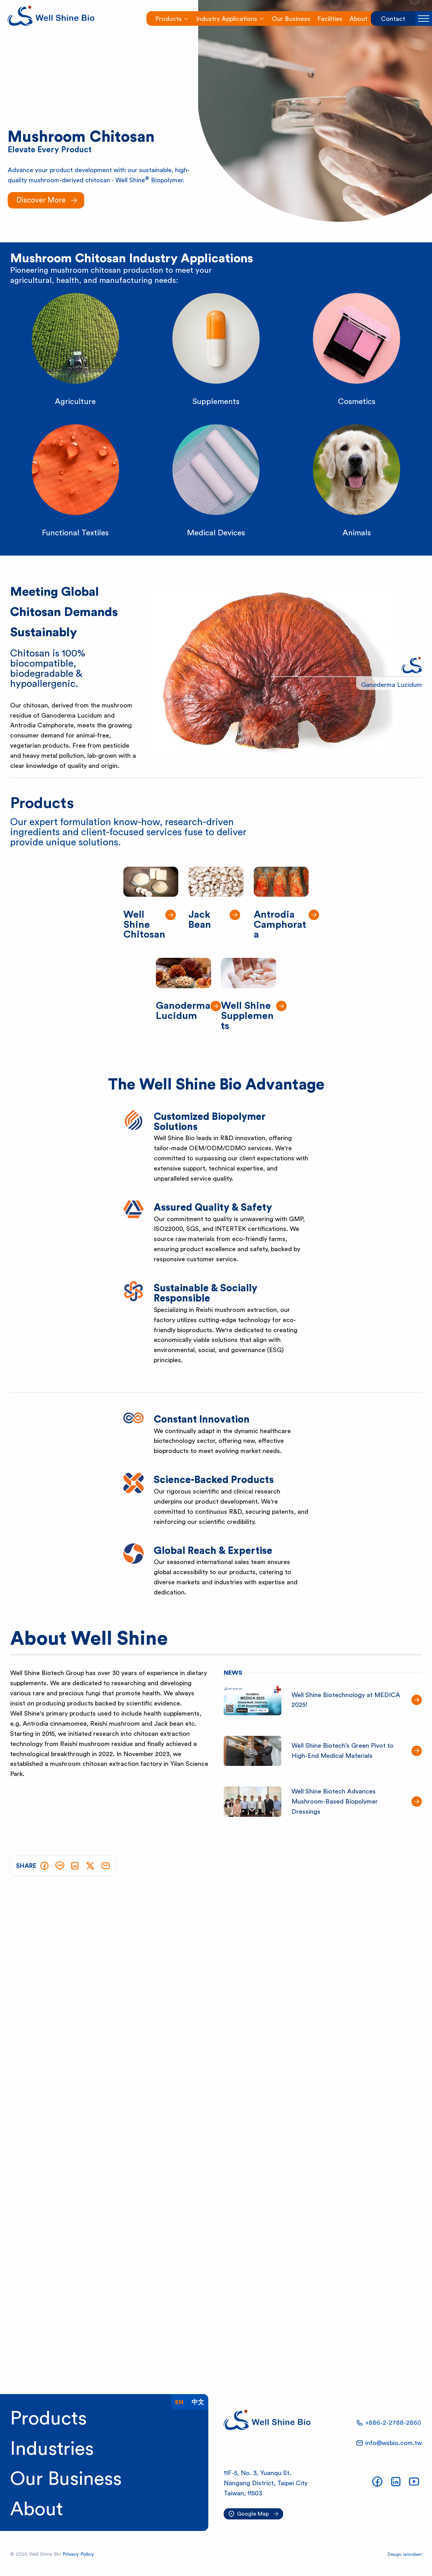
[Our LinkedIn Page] (396, 2482)
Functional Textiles (75, 533)
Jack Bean (199, 920)
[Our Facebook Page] (377, 2482)
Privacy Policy (78, 2554)
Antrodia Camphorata (280, 925)
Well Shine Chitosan (144, 925)
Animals (357, 533)
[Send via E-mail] (106, 1866)
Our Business (66, 2479)
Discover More (41, 200)
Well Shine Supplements (247, 1016)
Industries (52, 2448)
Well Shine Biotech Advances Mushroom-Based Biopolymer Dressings (334, 1801)
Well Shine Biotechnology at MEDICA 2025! (345, 1700)
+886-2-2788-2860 (393, 2423)
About (36, 2509)
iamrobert (412, 2554)
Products (48, 2418)
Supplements (215, 401)
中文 (198, 2402)
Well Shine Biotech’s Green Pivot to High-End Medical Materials (342, 1750)
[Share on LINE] (60, 1866)
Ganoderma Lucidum (183, 1011)
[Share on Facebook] (44, 1866)
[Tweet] (90, 1866)
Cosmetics (356, 401)
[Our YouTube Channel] (414, 2482)
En (179, 2402)
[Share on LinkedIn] (75, 1866)
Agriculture (75, 401)
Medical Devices (216, 533)
